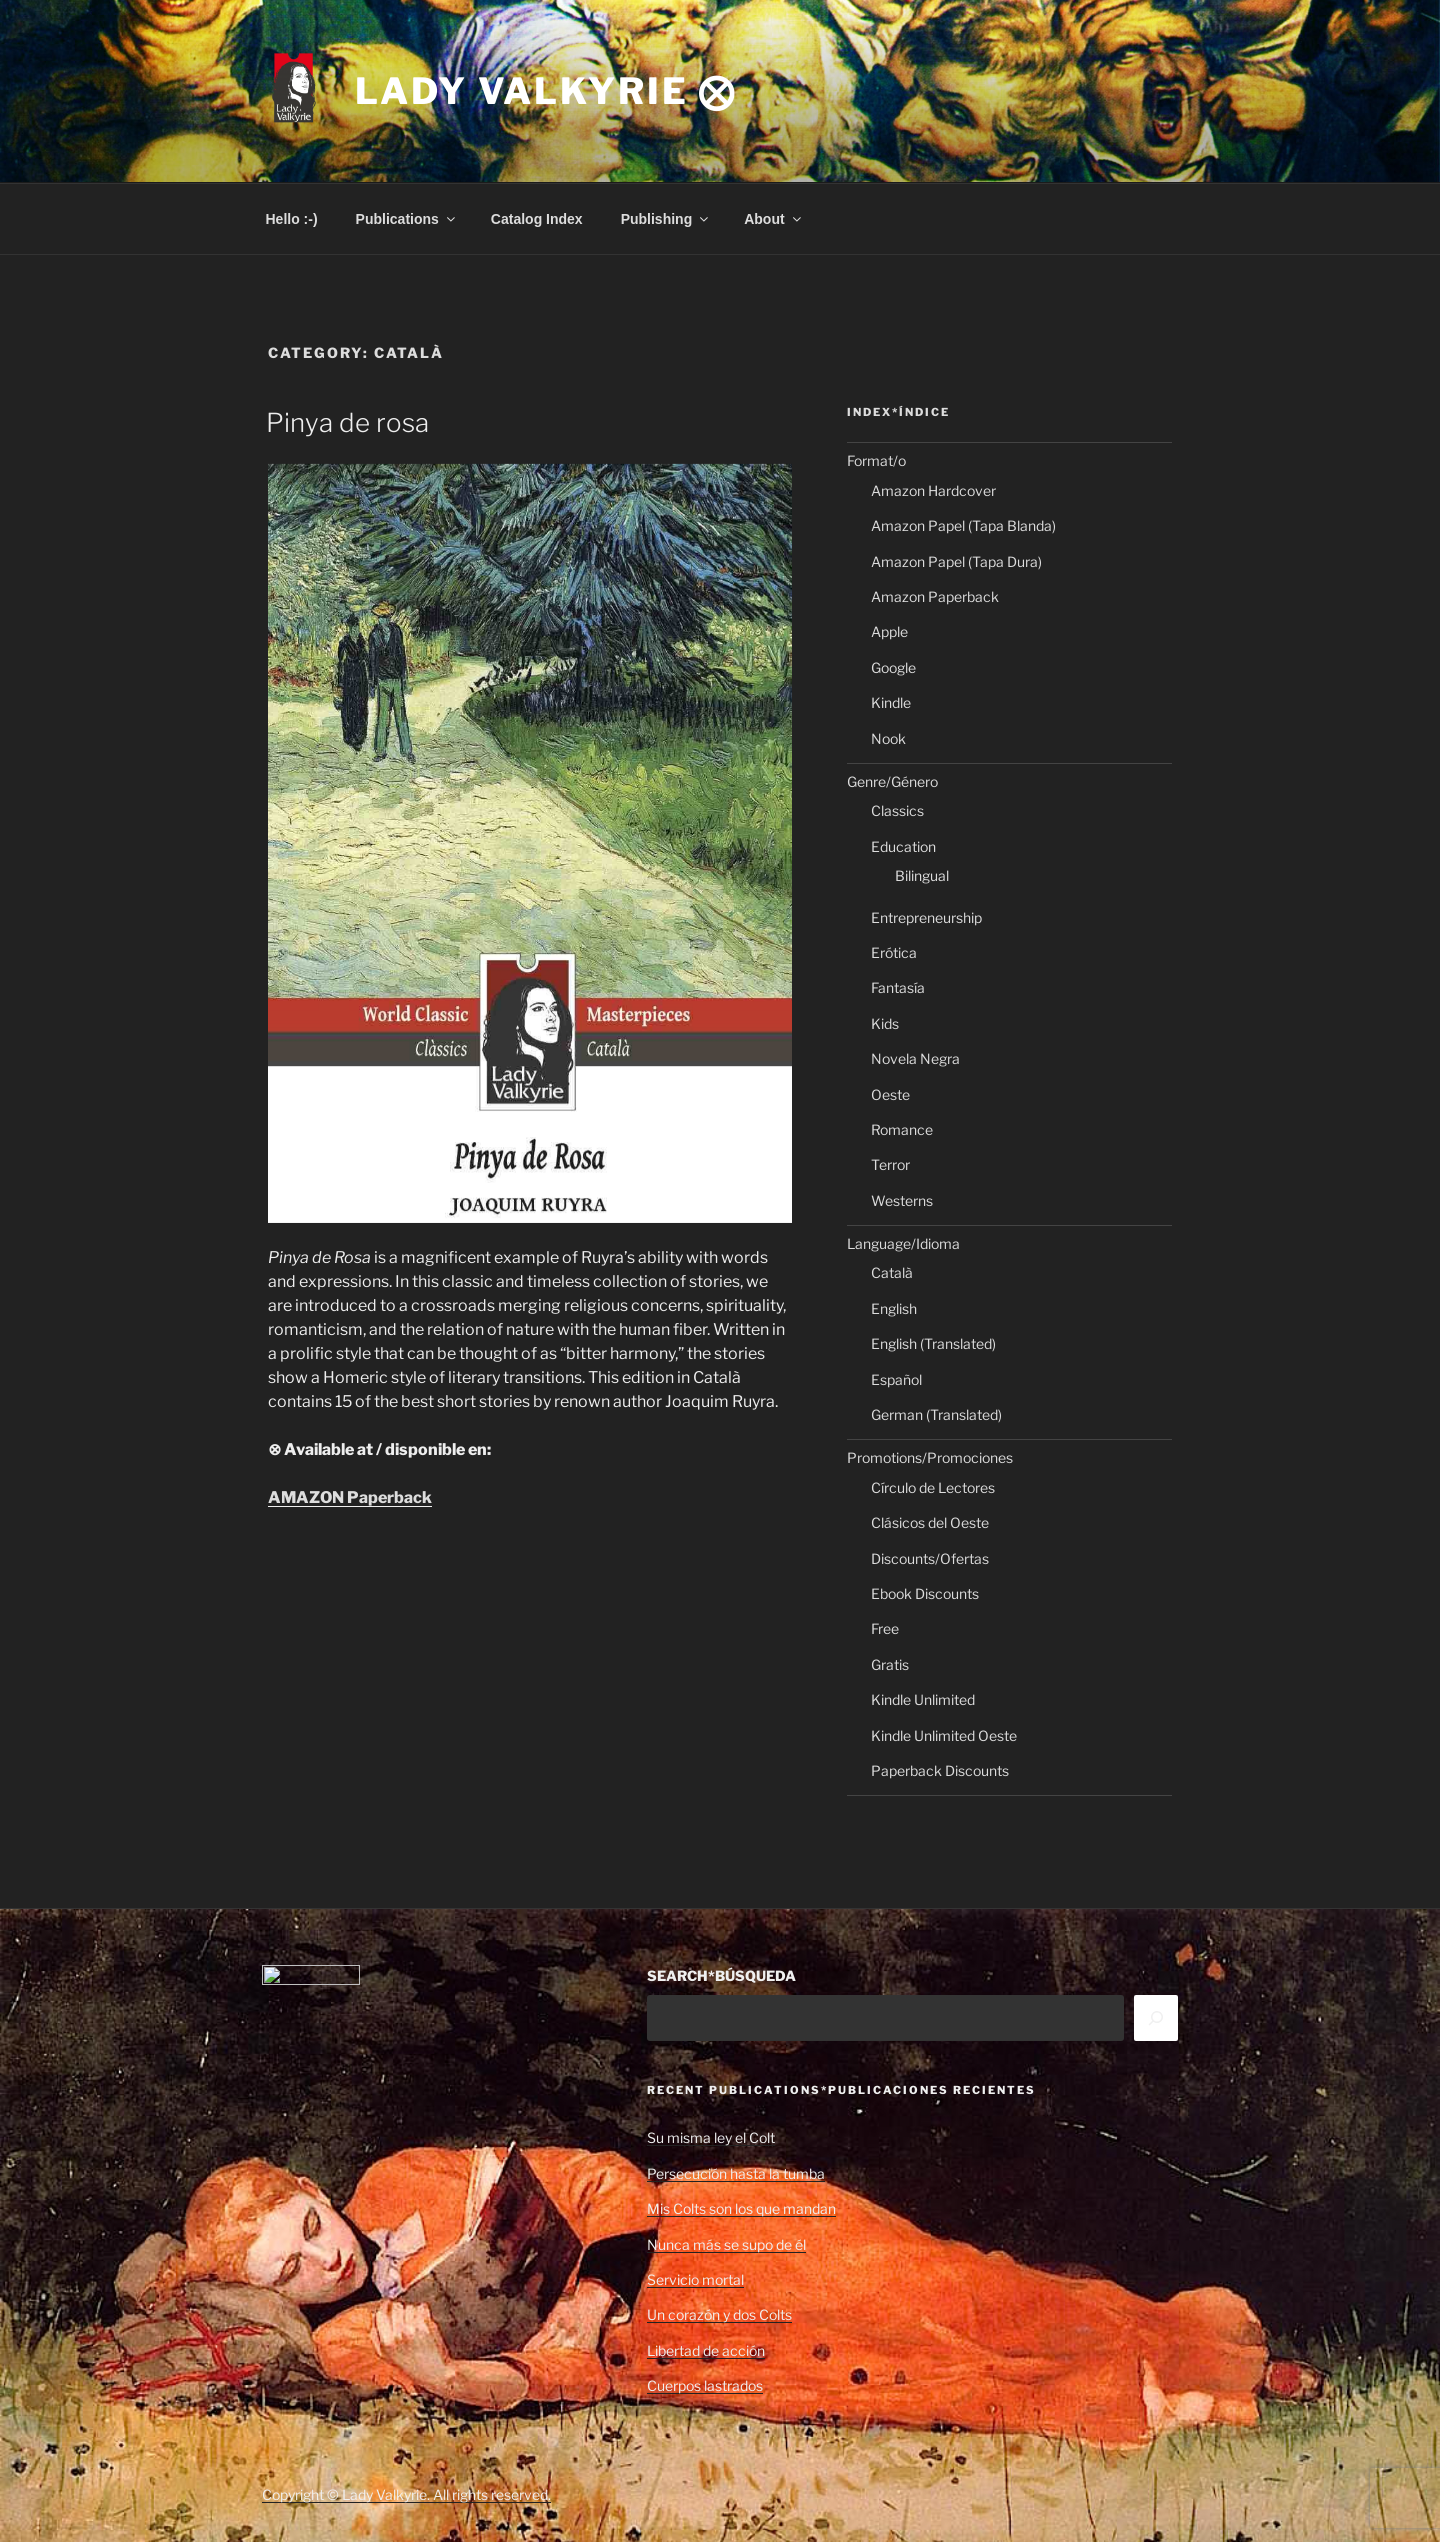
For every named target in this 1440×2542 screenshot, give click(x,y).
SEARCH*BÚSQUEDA (721, 1975)
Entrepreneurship (926, 917)
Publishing (666, 219)
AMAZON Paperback (350, 1497)
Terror (890, 1164)
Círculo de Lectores (933, 1487)
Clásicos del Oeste (930, 1522)
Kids (885, 1023)
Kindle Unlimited (923, 1699)
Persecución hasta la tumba (736, 2173)
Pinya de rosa (347, 422)
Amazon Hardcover (933, 490)
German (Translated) (936, 1414)
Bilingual (922, 875)
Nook (888, 738)
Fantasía (898, 987)
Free (885, 1628)
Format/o (876, 460)
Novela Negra (915, 1058)
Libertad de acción (706, 2350)
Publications (407, 219)
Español (896, 1379)
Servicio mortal (695, 2279)
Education (903, 846)
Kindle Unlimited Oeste (944, 1735)
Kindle (891, 702)
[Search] (1156, 2018)
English (894, 1308)
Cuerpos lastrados (705, 2385)
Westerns (902, 1200)
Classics (897, 810)
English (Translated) (933, 1343)
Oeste (890, 1094)
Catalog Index (537, 219)
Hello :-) (292, 219)
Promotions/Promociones (930, 1457)
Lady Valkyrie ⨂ (546, 91)
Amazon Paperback (935, 596)
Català (892, 1272)
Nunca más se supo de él (726, 2244)
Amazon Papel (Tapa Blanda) (963, 525)
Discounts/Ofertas (930, 1558)
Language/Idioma (903, 1243)
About (773, 219)
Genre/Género (892, 781)
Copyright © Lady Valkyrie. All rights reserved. (406, 2494)
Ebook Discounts (925, 1593)
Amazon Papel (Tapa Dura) (956, 561)
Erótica (894, 952)
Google (893, 667)
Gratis (890, 1664)
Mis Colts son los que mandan (741, 2208)
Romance (902, 1129)
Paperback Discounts (940, 1770)
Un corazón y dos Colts (719, 2314)
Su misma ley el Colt (711, 2137)
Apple (889, 631)
